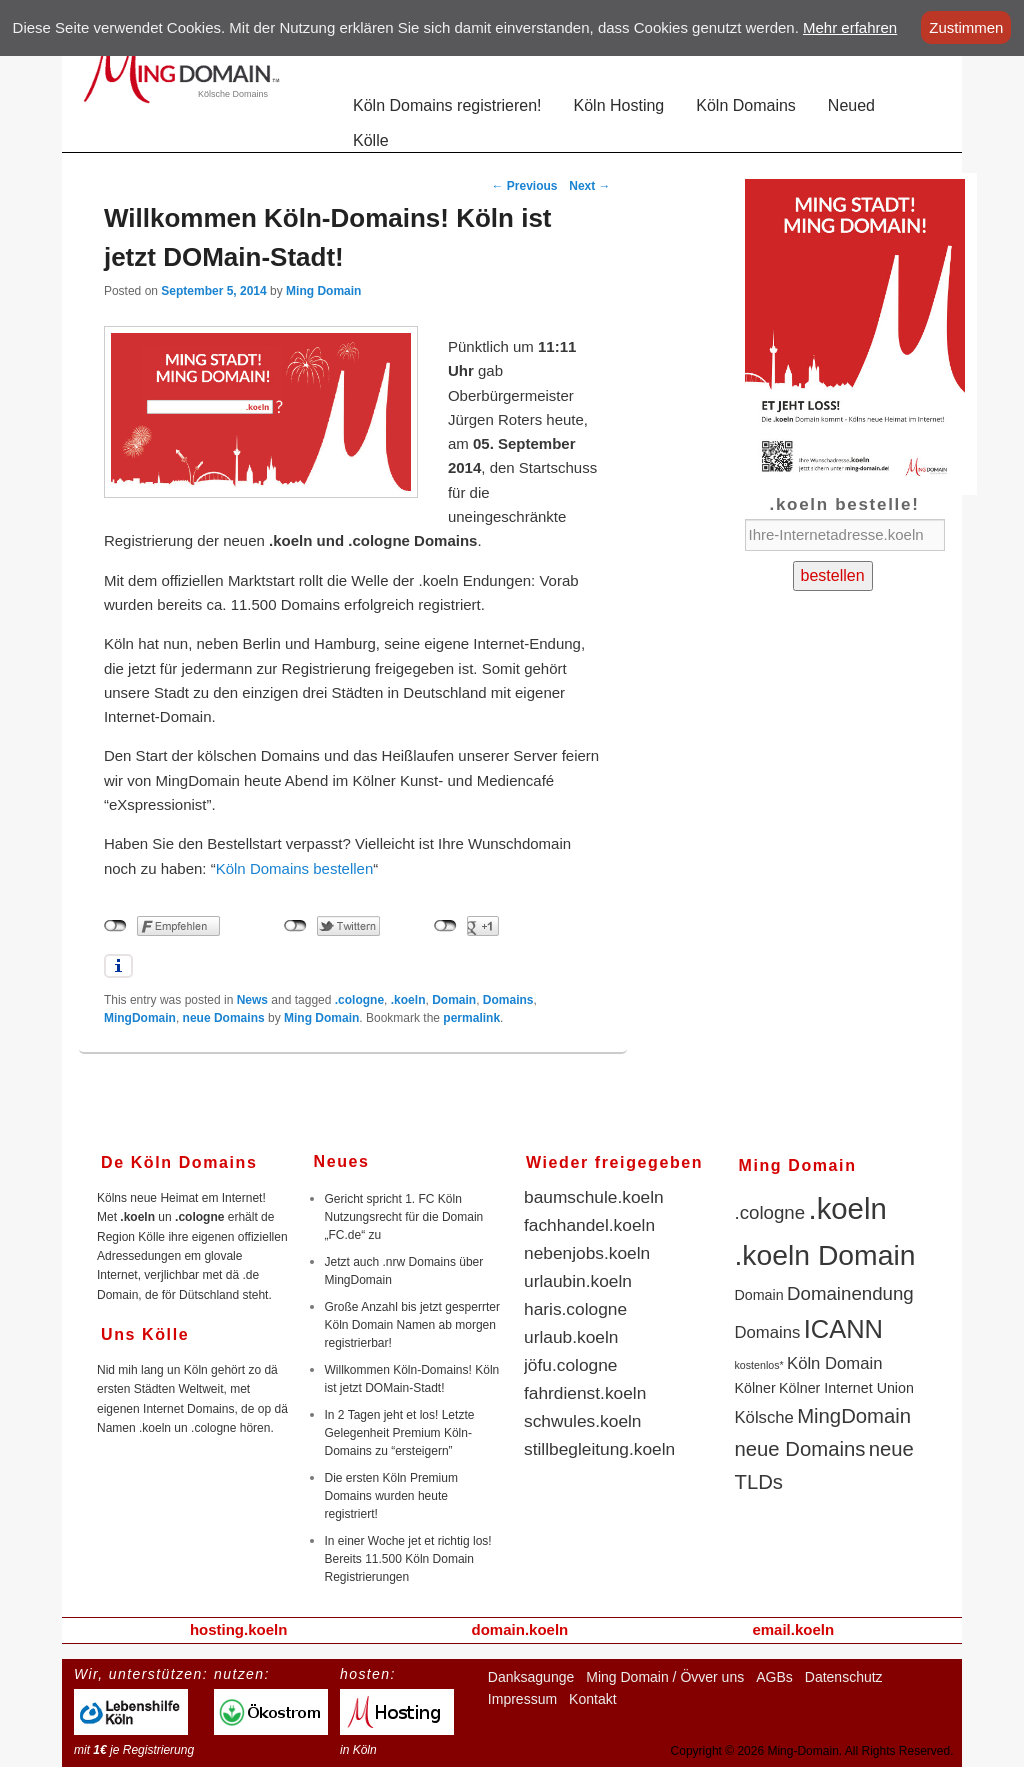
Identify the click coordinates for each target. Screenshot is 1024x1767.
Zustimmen (966, 27)
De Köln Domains (179, 1162)
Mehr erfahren (850, 27)
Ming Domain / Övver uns (665, 1677)
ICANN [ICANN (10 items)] (843, 1329)
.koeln (408, 1000)
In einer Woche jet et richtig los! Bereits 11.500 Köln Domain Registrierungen (408, 1559)
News (252, 1000)
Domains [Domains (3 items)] (768, 1332)
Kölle (371, 140)
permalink (471, 1018)
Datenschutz (844, 1677)
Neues (342, 1161)
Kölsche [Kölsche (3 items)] (764, 1417)
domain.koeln (520, 1629)
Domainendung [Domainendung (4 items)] (850, 1293)
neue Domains (224, 1018)
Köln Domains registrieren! (447, 105)
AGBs (774, 1677)
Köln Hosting (619, 105)
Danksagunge (531, 1677)
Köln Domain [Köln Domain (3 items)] (834, 1363)
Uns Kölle (145, 1334)
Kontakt (592, 1699)
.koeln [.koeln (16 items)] (848, 1208)
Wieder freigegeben (614, 1162)
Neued (851, 105)
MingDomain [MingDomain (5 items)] (854, 1416)
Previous (525, 186)
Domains (508, 1000)
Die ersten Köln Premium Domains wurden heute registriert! (391, 1496)
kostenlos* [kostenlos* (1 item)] (759, 1365)
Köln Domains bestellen (295, 868)
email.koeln (793, 1629)
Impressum (522, 1699)
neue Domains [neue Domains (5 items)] (800, 1449)
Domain (454, 1000)
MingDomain (140, 1018)
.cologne (359, 1000)
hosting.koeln (239, 1629)
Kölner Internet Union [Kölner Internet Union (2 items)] (846, 1388)
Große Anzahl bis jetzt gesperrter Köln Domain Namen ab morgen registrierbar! (412, 1325)
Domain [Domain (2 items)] (759, 1295)
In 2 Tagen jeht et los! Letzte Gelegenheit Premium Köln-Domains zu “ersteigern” (400, 1433)
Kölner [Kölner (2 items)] (755, 1388)
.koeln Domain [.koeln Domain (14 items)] (825, 1255)
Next (589, 186)
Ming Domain (323, 291)
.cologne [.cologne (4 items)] (770, 1212)
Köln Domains (746, 105)
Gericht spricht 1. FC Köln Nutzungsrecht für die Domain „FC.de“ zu (404, 1217)
